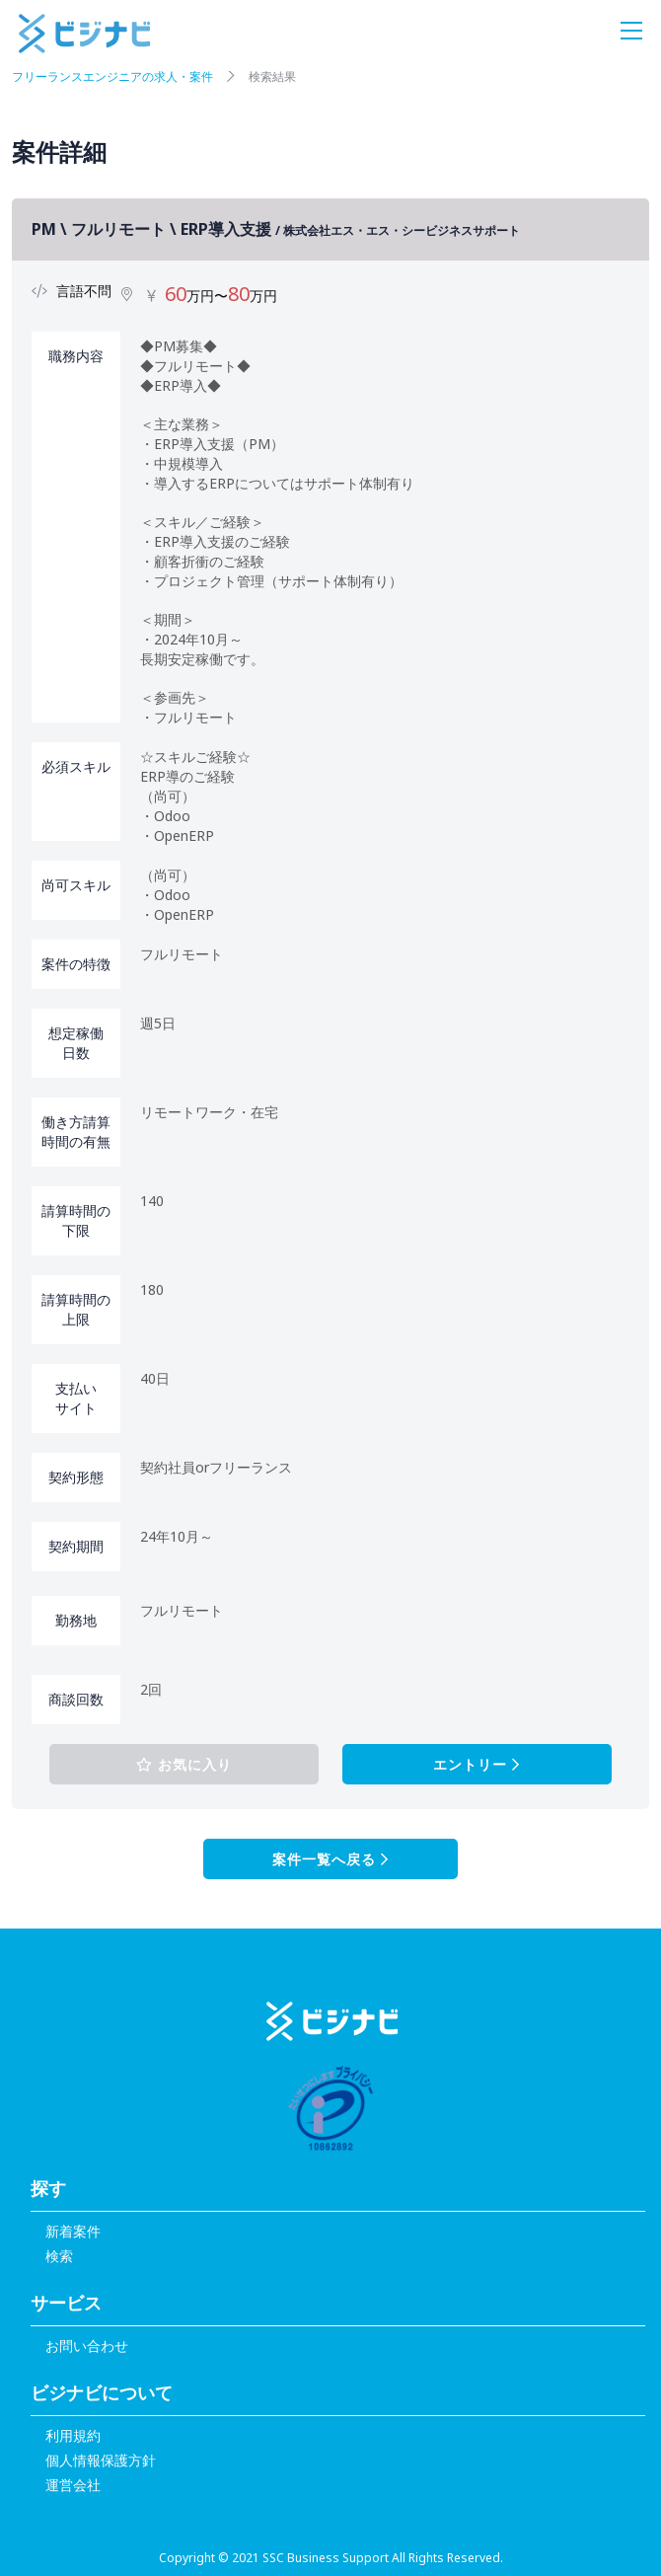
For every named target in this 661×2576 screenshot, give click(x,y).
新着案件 (73, 2231)
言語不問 (83, 290)
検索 (59, 2255)
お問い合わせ (86, 2345)
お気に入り (184, 1764)
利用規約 (73, 2435)
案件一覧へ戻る (330, 1859)
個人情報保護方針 (100, 2460)
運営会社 (73, 2484)
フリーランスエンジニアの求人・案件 (112, 76)
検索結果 (272, 76)
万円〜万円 (221, 295)
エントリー (476, 1764)
